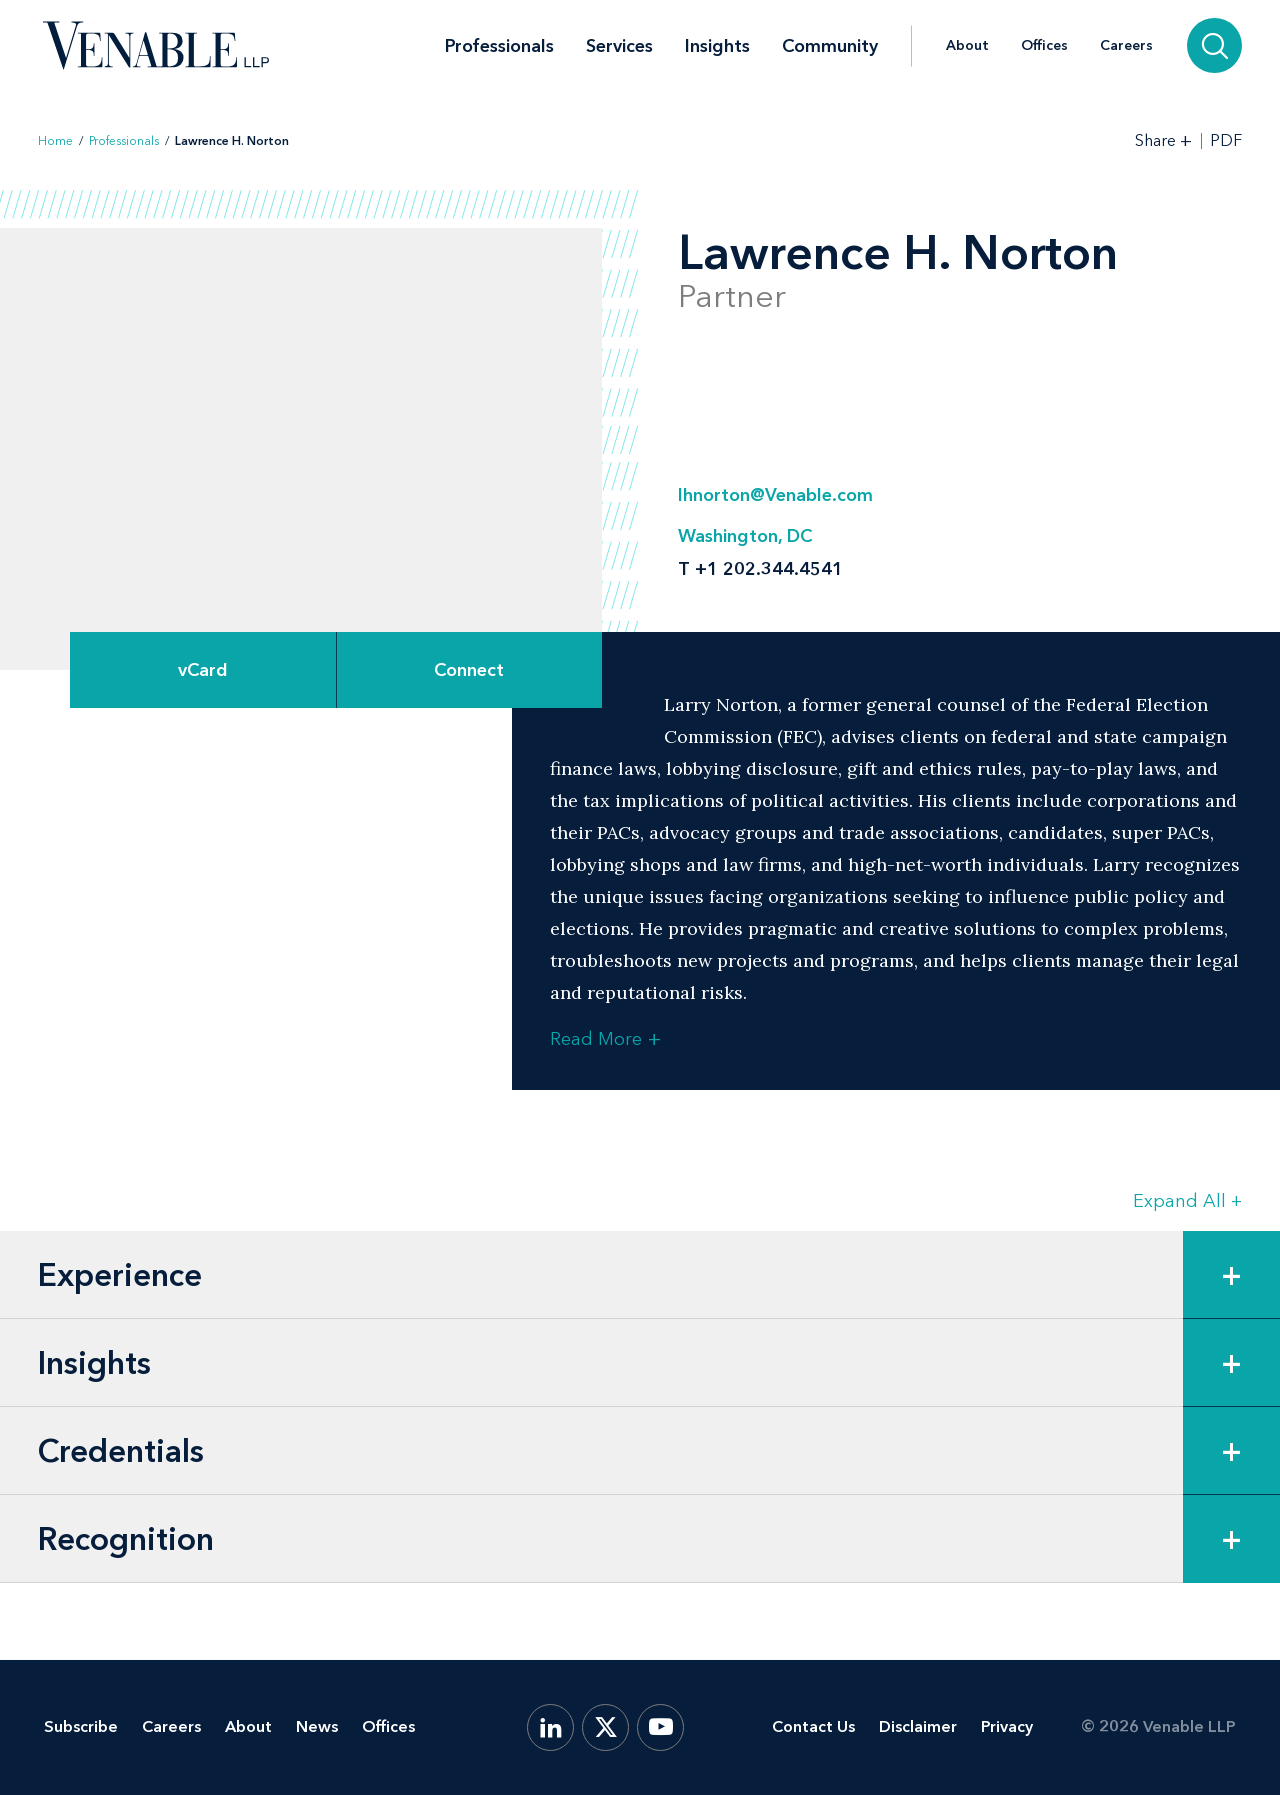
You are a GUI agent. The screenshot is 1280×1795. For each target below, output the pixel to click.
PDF (1226, 141)
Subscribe (81, 1726)
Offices (1044, 46)
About (967, 46)
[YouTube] (660, 1727)
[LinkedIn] (550, 1727)
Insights (717, 46)
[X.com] (605, 1727)
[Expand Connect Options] (470, 670)
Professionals (499, 46)
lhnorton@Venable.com (775, 495)
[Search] (1214, 45)
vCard (203, 670)
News (317, 1726)
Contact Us (813, 1726)
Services (619, 46)
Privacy (1007, 1726)
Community (830, 46)
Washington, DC (745, 536)
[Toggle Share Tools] (1164, 140)
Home (55, 141)
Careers (1126, 46)
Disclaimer (918, 1726)
